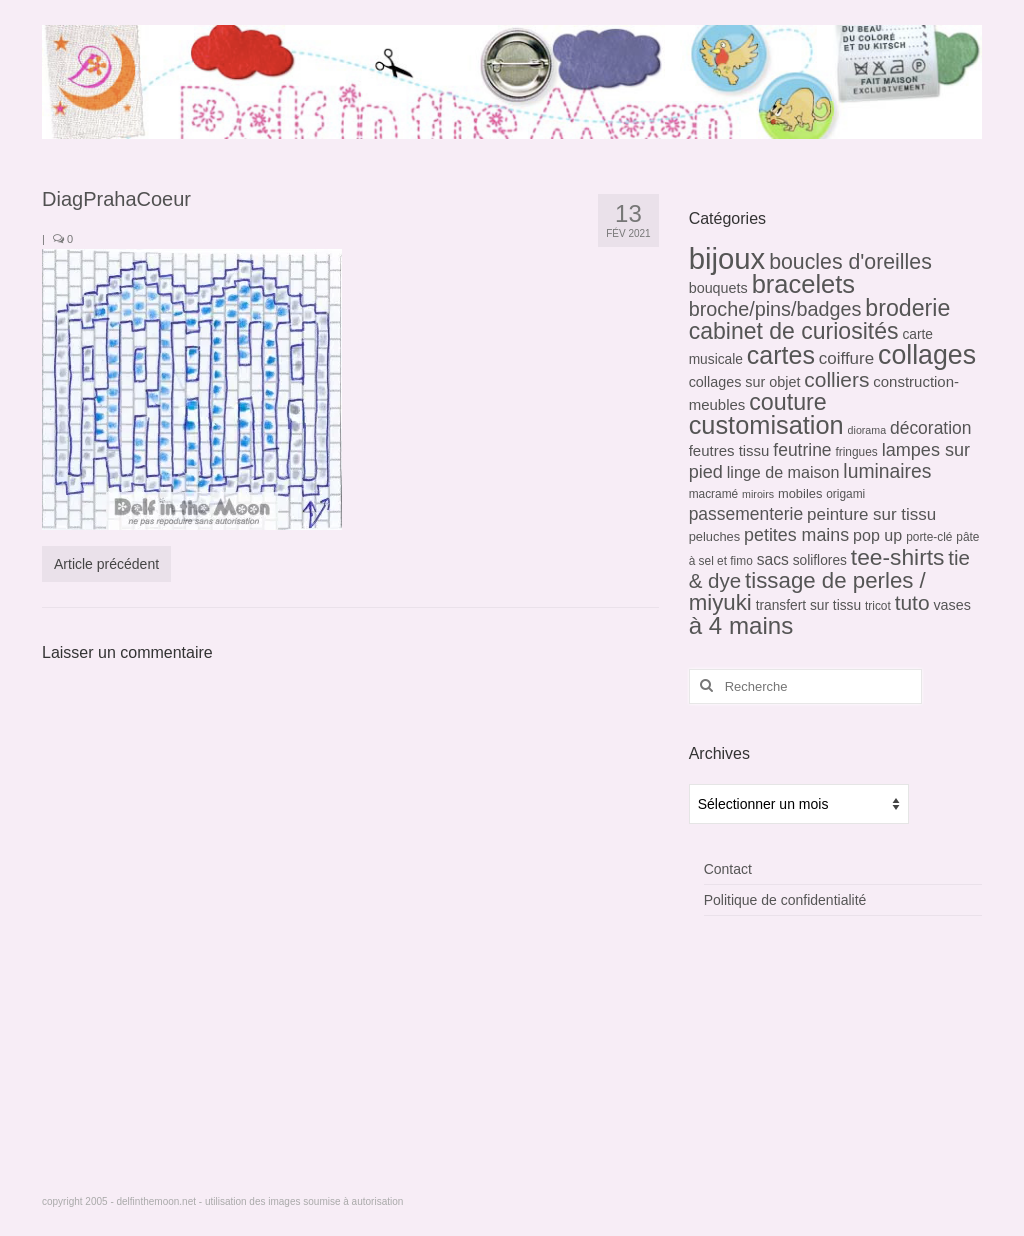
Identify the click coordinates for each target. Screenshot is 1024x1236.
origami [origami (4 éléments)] (845, 494)
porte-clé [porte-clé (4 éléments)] (929, 537)
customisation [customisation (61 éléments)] (766, 425)
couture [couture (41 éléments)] (788, 402)
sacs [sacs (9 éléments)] (773, 559)
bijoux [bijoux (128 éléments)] (727, 258)
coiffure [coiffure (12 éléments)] (846, 358)
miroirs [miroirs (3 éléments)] (758, 494)
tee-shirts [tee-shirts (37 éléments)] (898, 557)
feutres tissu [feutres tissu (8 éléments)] (729, 450)
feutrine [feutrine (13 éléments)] (802, 450)
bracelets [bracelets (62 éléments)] (803, 284)
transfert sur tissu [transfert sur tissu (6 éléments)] (808, 605)
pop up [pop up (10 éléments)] (877, 535)
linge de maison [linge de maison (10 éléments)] (783, 472)
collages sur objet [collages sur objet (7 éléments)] (745, 382)
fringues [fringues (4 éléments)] (856, 452)
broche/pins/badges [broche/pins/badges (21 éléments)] (775, 309)
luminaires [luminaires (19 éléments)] (887, 471)
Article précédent (106, 564)
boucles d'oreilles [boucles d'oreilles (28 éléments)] (850, 262)
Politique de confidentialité (785, 900)
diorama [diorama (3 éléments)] (867, 430)
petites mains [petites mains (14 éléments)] (796, 535)
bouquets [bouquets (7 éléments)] (718, 288)
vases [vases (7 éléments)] (952, 605)
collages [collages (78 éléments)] (927, 355)
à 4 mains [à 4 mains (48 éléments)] (741, 625)
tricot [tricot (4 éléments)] (878, 606)
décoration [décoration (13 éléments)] (931, 428)
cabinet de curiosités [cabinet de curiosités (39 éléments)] (794, 331)
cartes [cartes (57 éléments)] (781, 355)
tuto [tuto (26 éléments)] (912, 602)
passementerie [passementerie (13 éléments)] (746, 514)
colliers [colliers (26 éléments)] (836, 379)
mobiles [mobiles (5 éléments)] (800, 493)
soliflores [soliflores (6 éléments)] (820, 560)
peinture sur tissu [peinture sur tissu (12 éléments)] (871, 514)
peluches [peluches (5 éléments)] (715, 536)
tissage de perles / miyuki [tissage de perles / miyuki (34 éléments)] (807, 591)
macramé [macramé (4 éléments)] (714, 494)
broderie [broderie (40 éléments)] (907, 308)
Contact (728, 869)
